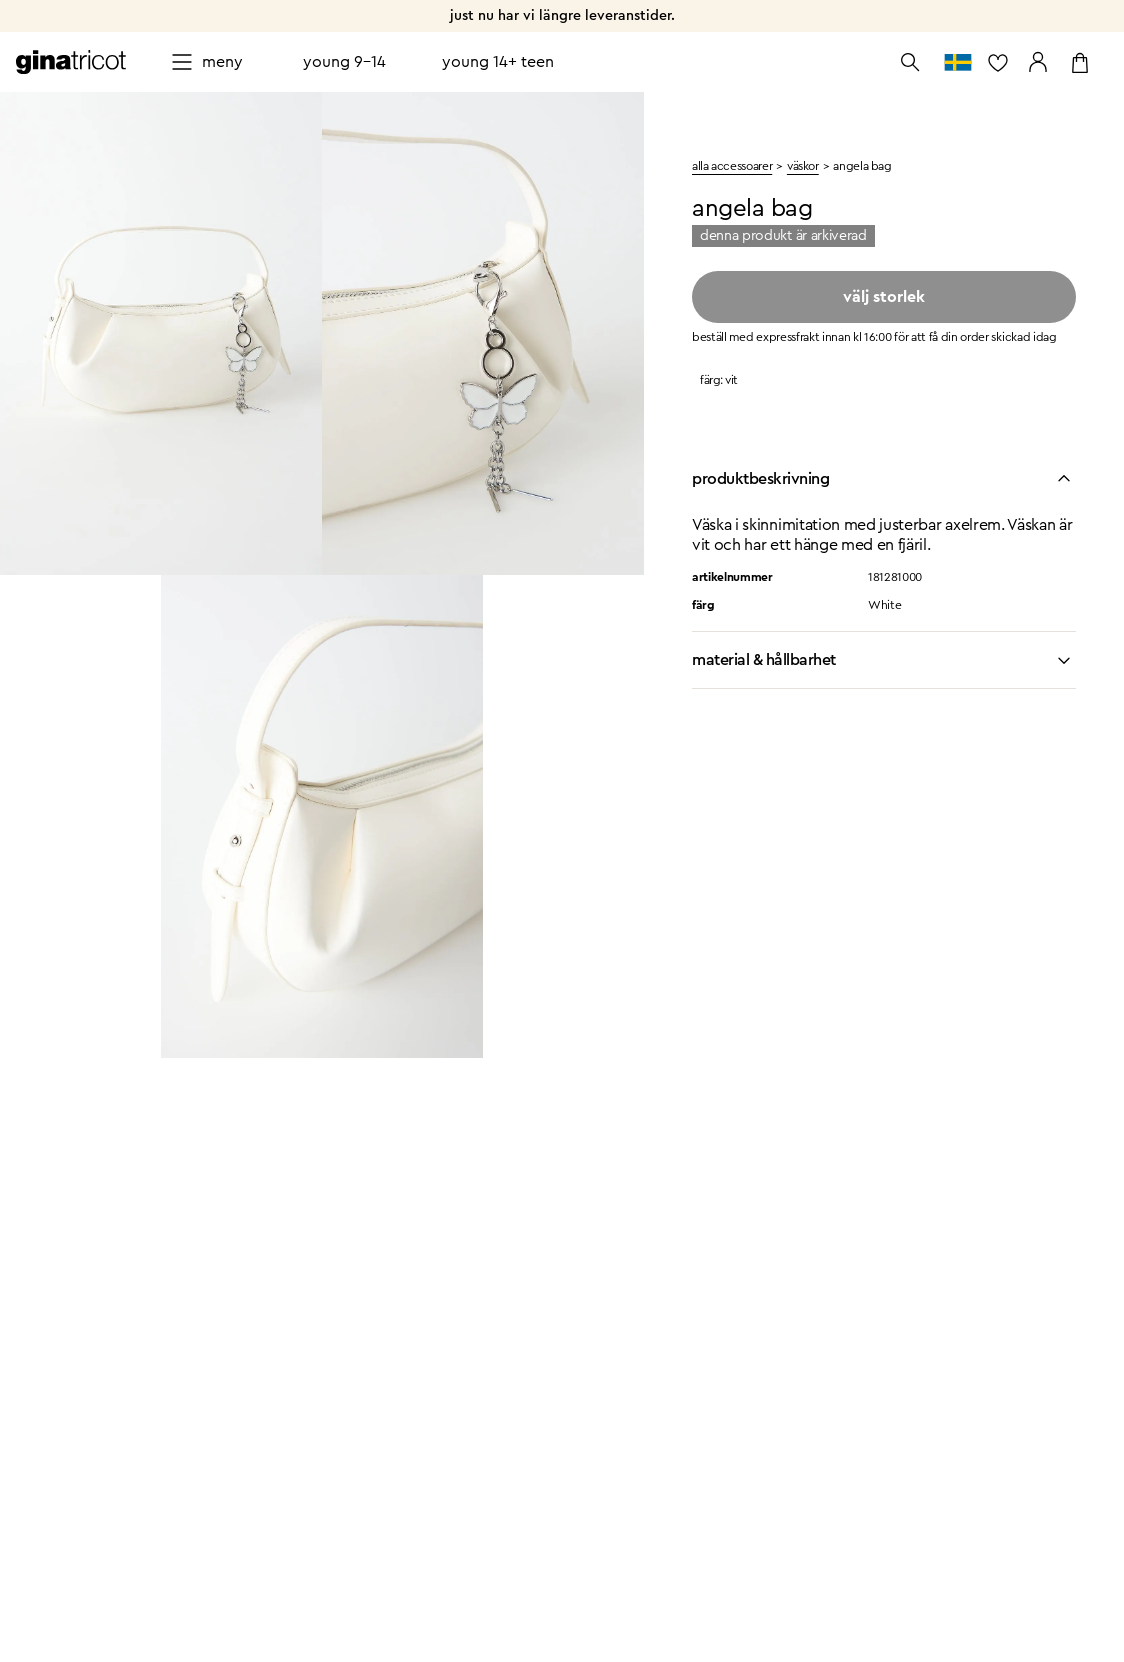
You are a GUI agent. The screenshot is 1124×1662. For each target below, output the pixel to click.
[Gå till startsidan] (71, 62)
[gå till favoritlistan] (998, 62)
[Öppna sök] (910, 62)
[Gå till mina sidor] (1038, 62)
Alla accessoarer (732, 166)
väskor (803, 166)
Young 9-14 (344, 62)
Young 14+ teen (498, 62)
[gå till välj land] (958, 62)
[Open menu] (206, 62)
